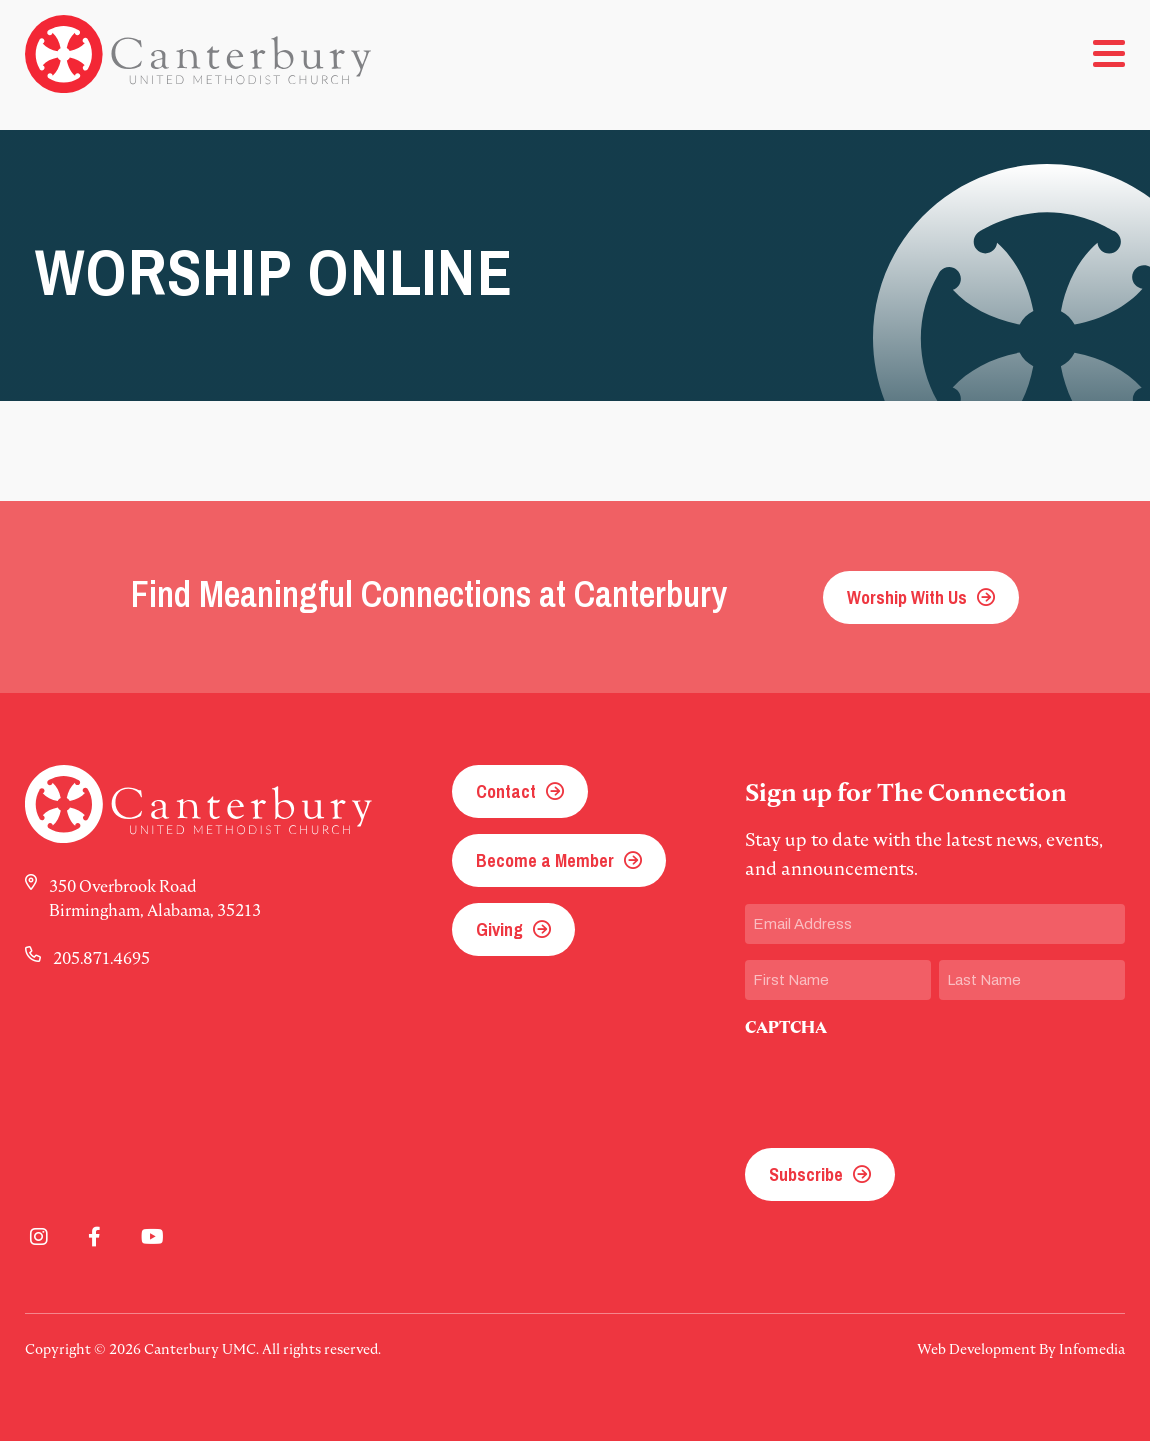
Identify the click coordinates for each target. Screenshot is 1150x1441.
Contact (506, 791)
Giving (499, 929)
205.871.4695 (101, 958)
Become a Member (545, 860)
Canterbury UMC (198, 54)
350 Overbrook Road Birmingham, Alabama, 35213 (155, 898)
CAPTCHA (786, 1027)
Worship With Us (907, 597)
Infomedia (1092, 1349)
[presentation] (897, 1087)
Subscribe (806, 1174)
